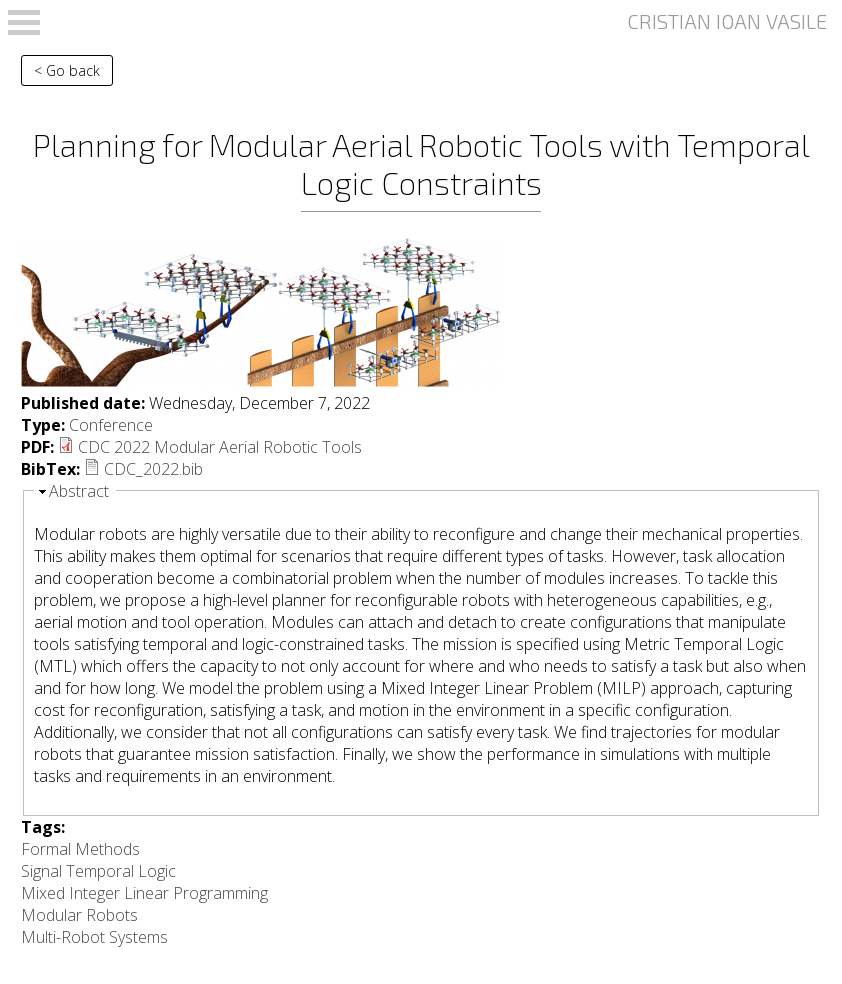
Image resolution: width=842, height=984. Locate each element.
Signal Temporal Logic (98, 871)
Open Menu (24, 22)
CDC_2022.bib (153, 469)
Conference (111, 425)
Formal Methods (80, 849)
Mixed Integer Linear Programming (144, 893)
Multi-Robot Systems (94, 937)
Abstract (79, 491)
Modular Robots (79, 915)
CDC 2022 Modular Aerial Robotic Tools (220, 447)
